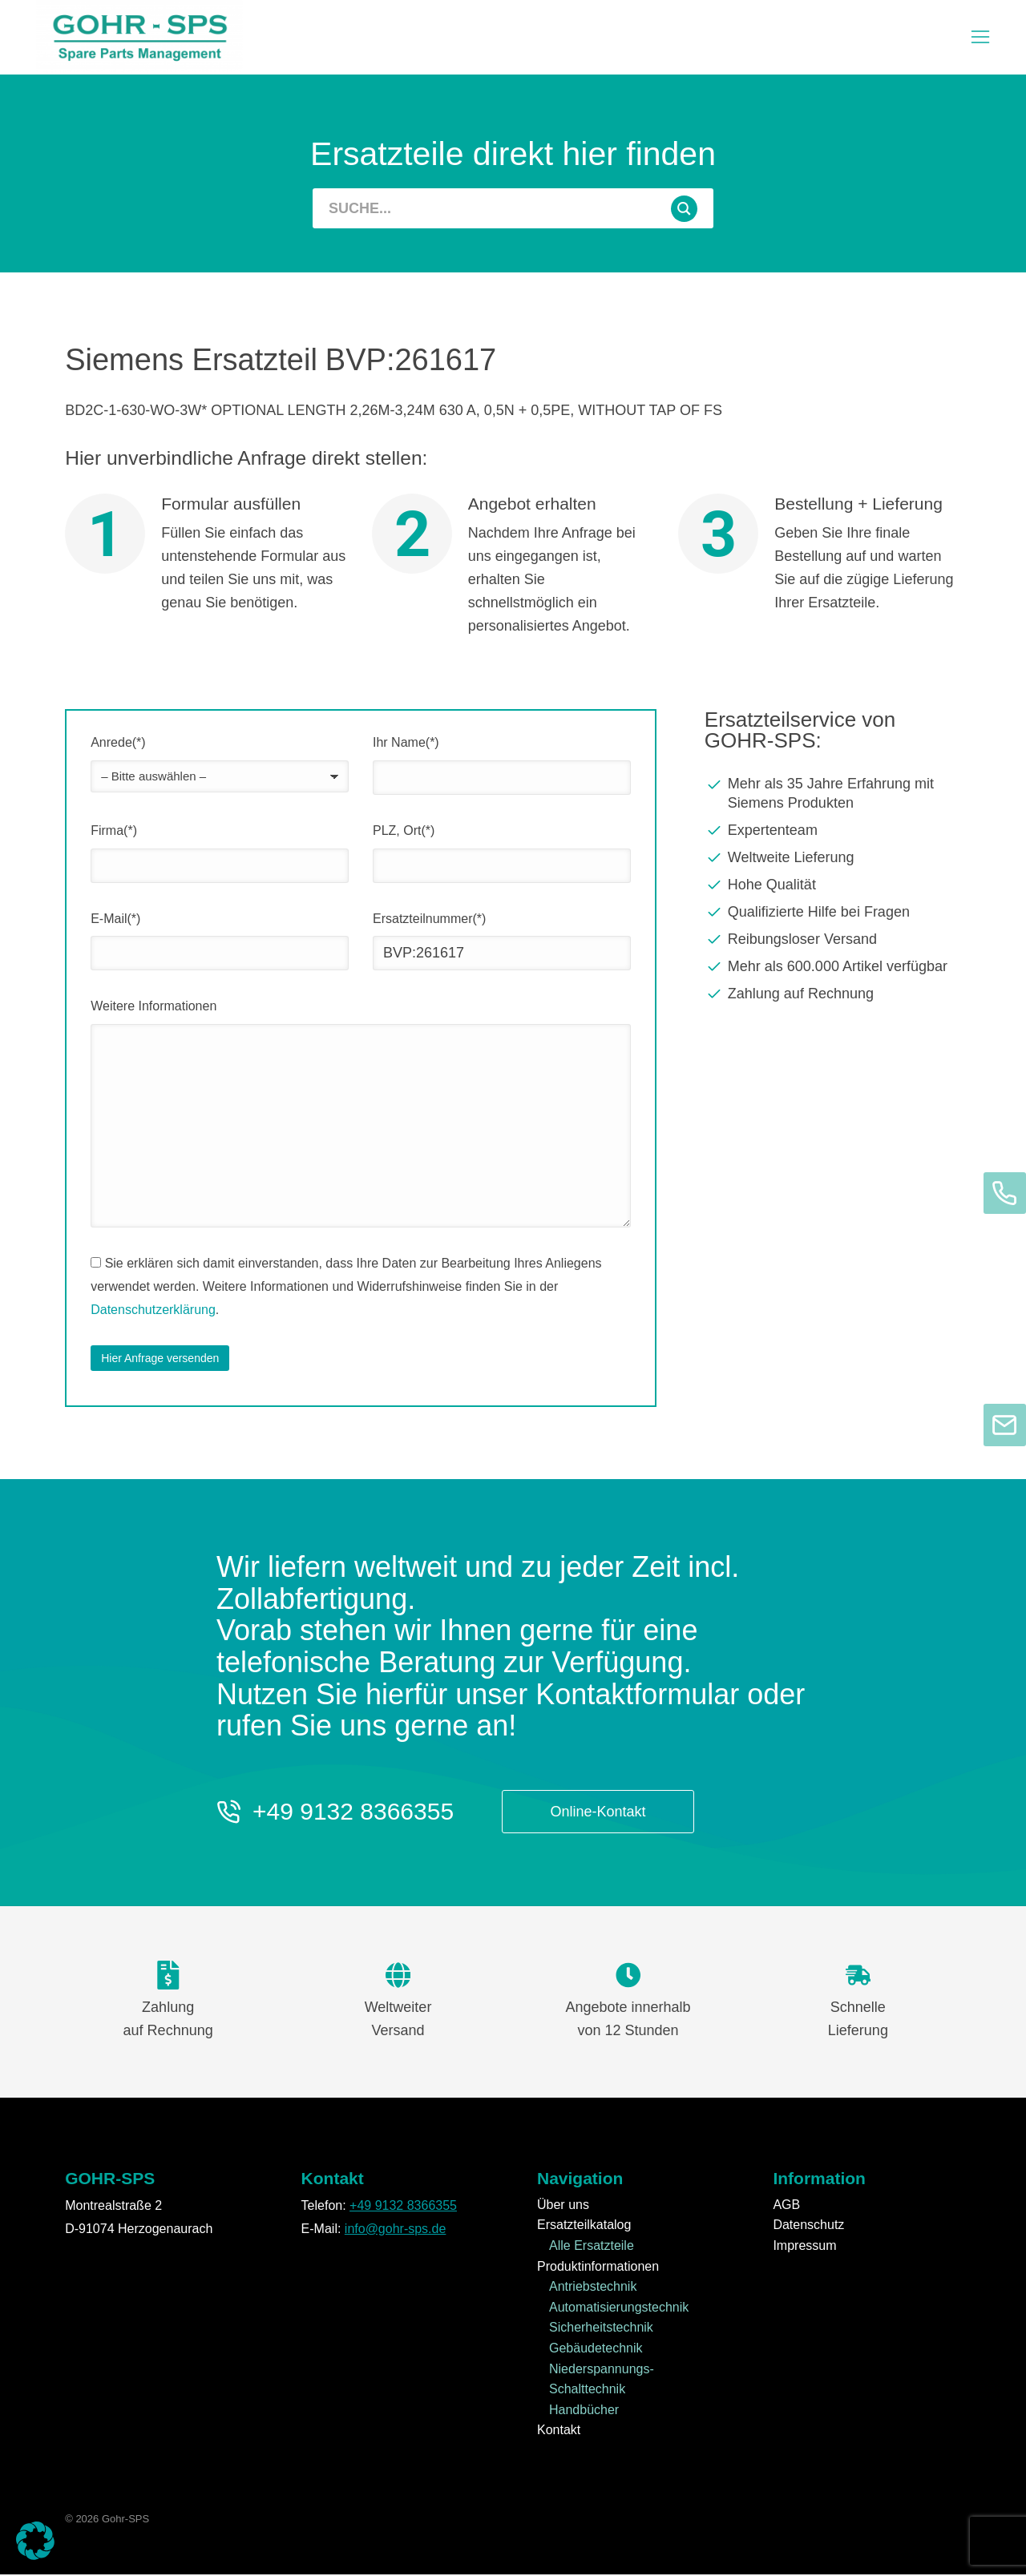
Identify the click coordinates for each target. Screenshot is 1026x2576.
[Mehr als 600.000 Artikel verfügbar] (833, 968)
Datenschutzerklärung (153, 1310)
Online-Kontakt (598, 1813)
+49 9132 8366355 (353, 1813)
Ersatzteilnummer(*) (429, 919)
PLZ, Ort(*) (403, 832)
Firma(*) (114, 832)
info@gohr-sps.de (395, 2229)
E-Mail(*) (115, 919)
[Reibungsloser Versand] (833, 940)
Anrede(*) (118, 744)
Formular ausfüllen (231, 505)
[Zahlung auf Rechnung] (833, 995)
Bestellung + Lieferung (858, 505)
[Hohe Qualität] (833, 886)
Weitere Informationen (153, 1007)
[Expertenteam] (833, 831)
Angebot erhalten (532, 505)
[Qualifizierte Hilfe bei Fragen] (833, 913)
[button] (35, 2540)
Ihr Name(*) (406, 744)
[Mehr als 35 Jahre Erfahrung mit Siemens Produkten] (833, 795)
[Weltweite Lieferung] (833, 859)
